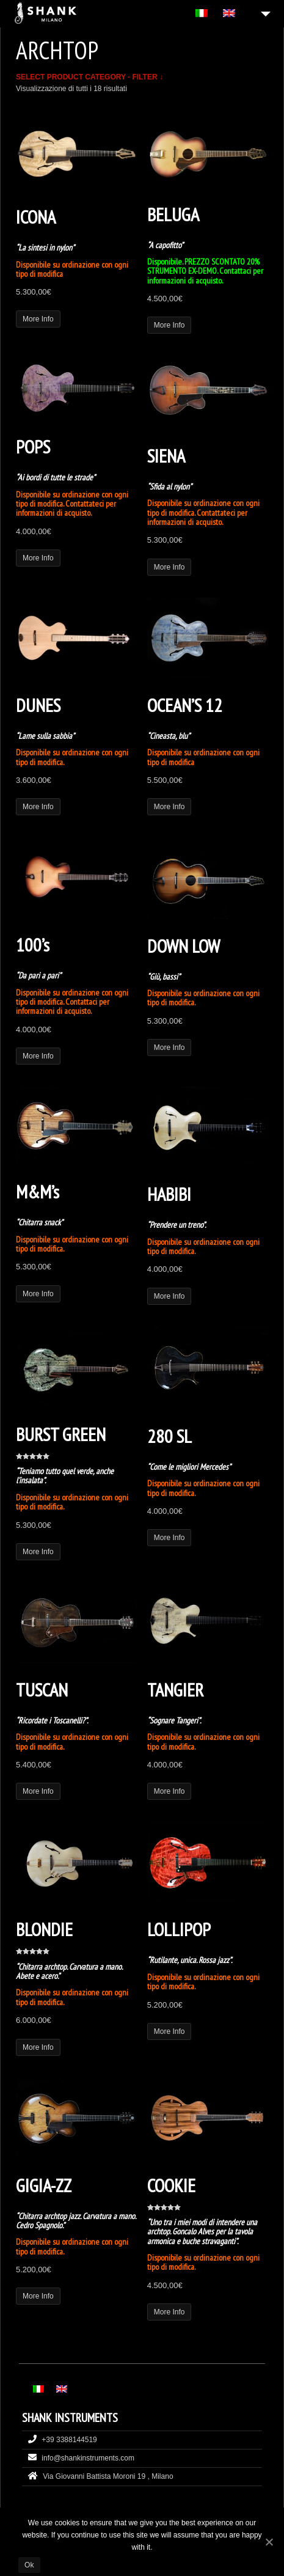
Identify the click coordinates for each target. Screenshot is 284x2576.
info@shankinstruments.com (88, 2458)
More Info (38, 319)
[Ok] (269, 2542)
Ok (29, 2565)
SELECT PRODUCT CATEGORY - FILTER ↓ (89, 77)
